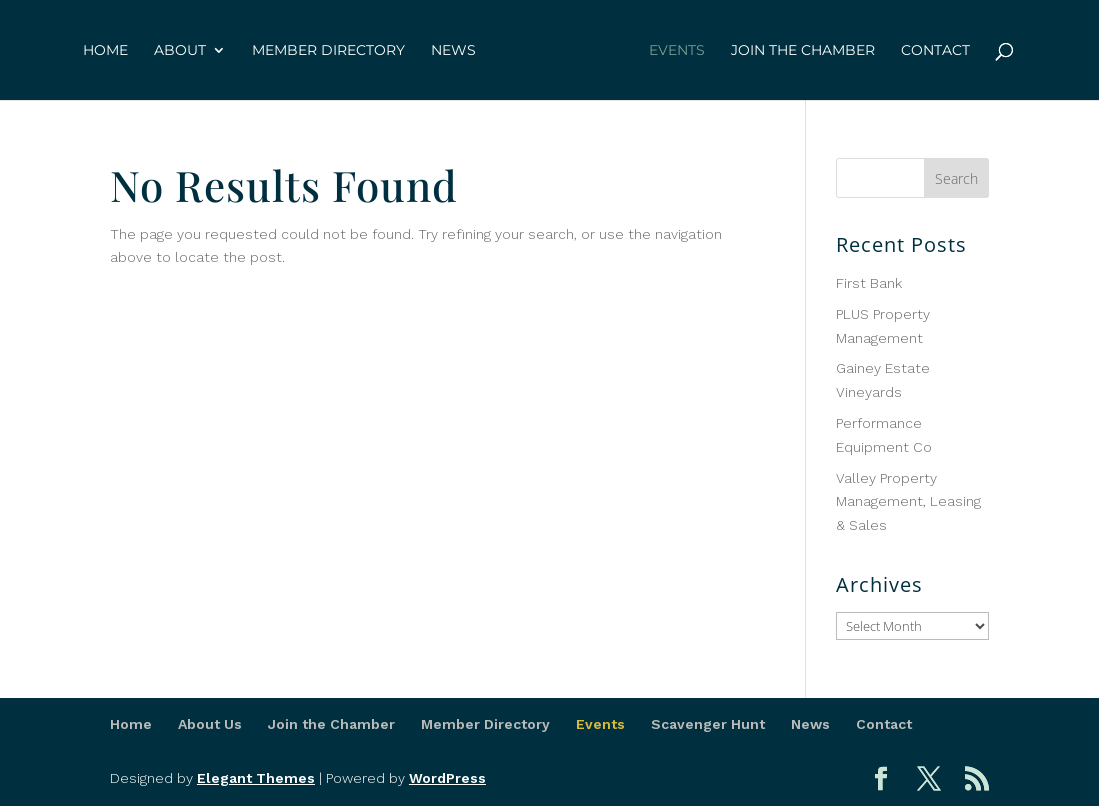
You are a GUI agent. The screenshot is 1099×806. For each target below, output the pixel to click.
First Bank (869, 283)
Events (677, 51)
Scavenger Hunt (708, 724)
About (180, 51)
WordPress (447, 778)
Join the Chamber (803, 51)
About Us (210, 724)
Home (105, 51)
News (453, 51)
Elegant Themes (256, 778)
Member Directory (328, 51)
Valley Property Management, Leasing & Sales (908, 502)
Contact (935, 51)
